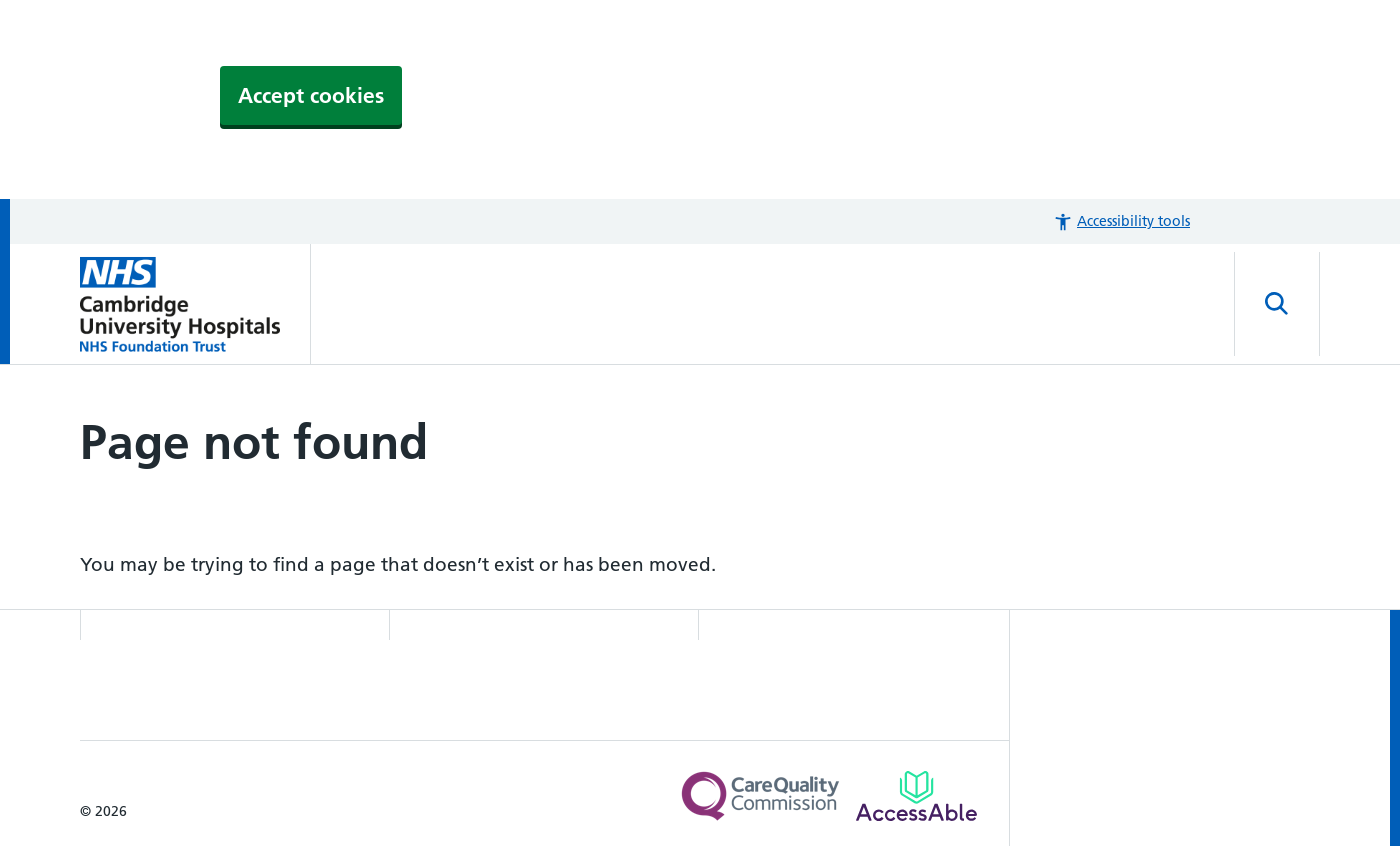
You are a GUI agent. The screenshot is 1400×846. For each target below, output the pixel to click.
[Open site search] (1277, 304)
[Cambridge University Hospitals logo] (195, 304)
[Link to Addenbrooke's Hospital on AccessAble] (916, 796)
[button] (1121, 221)
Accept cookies (311, 95)
